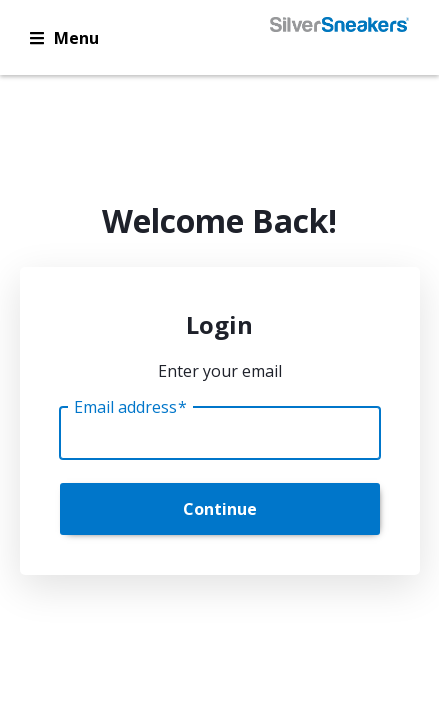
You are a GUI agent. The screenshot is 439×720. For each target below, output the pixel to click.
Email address (130, 407)
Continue (220, 509)
